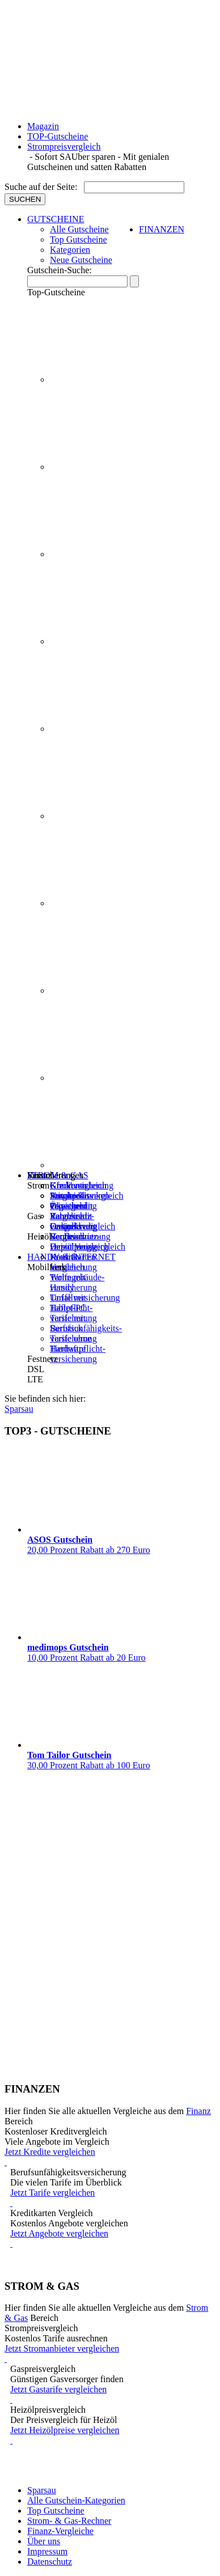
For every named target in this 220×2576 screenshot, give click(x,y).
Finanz (198, 2111)
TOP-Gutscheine (57, 136)
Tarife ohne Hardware (70, 1343)
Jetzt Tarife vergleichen (112, 2198)
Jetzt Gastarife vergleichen (112, 2394)
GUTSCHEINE (55, 219)
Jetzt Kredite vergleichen (110, 2157)
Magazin (43, 126)
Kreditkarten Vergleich (73, 1262)
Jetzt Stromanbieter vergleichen (110, 2354)
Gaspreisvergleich (82, 1226)
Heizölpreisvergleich (87, 1246)
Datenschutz (49, 2561)
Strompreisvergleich (63, 146)
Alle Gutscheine (79, 229)
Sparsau (41, 2490)
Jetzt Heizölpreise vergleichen (112, 2435)
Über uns (43, 2541)
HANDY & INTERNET (71, 1257)
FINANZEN (161, 229)
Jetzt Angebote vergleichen (112, 2239)
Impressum (47, 2551)
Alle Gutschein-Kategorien (76, 2500)
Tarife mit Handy (68, 1282)
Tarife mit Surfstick (68, 1323)
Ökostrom (68, 1206)
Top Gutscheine (78, 239)
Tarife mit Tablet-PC (68, 1303)
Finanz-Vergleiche (60, 2531)
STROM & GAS (57, 1175)
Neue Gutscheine (81, 260)
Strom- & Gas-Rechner (69, 2521)
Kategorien (70, 249)
